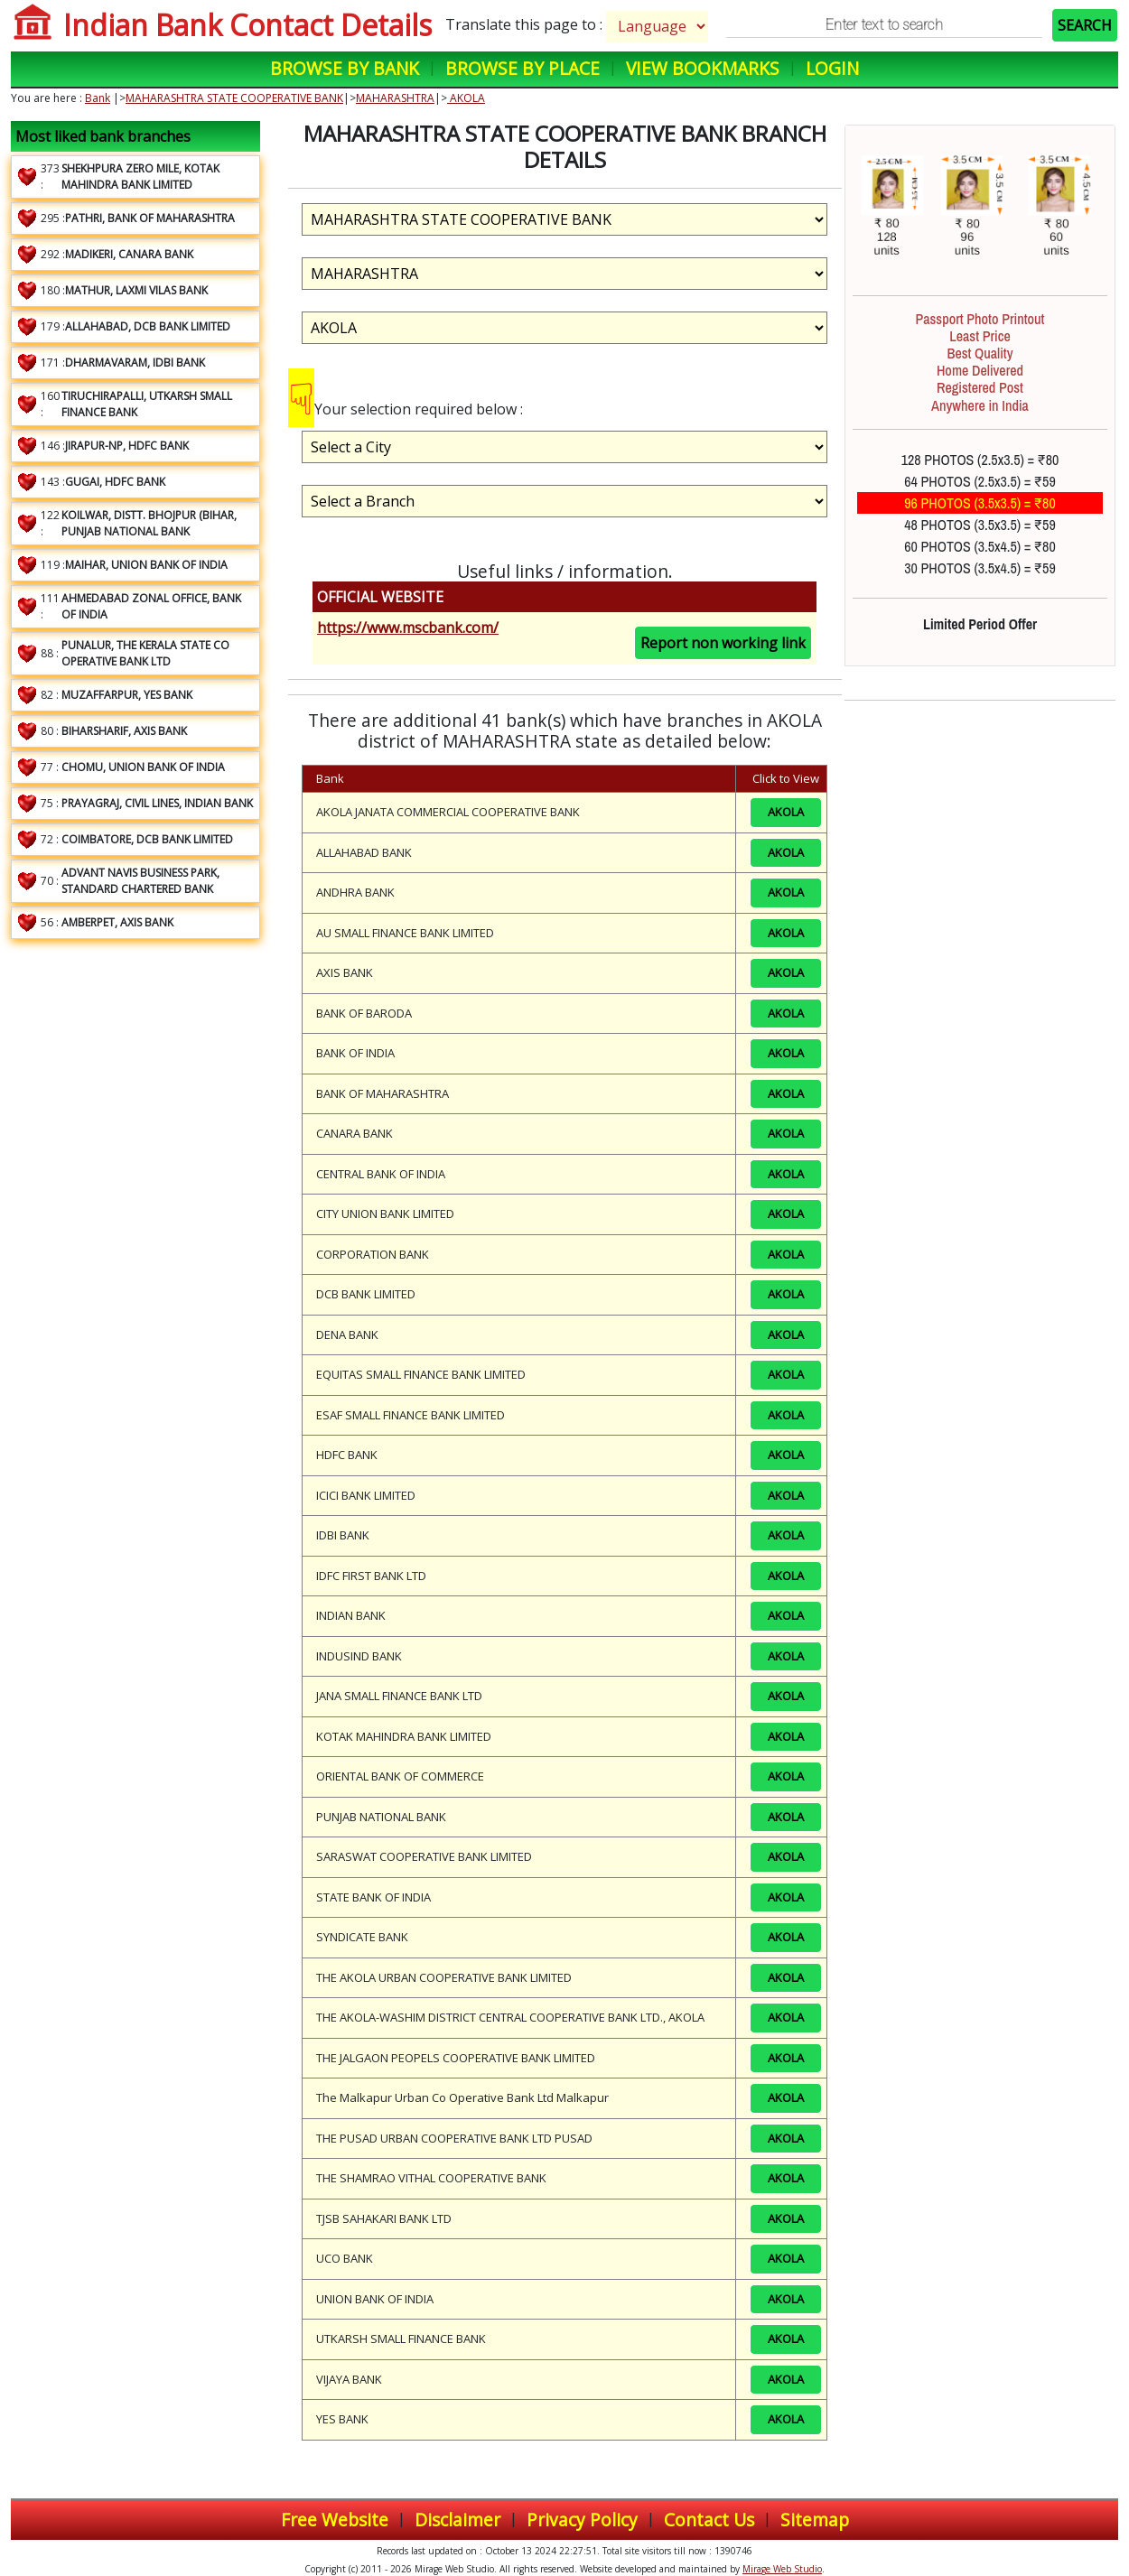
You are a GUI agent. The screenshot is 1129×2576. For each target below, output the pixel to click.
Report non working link (723, 643)
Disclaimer (457, 2519)
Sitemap (814, 2519)
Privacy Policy (582, 2519)
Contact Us (709, 2519)
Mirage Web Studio (782, 2568)
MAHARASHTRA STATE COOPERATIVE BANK (234, 98)
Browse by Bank (344, 68)
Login (832, 68)
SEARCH (1085, 25)
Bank (97, 98)
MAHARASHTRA (395, 98)
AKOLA (466, 98)
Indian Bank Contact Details (247, 24)
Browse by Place (522, 68)
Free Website (334, 2519)
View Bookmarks (702, 68)
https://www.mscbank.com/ (408, 627)
